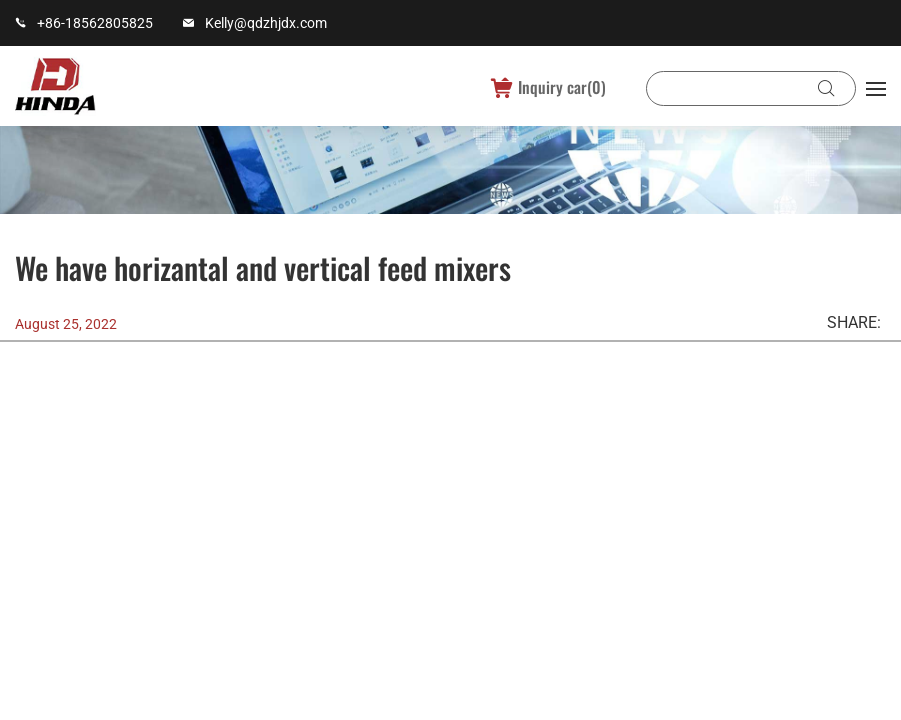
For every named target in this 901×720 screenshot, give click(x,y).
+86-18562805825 (95, 23)
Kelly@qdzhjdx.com (266, 23)
